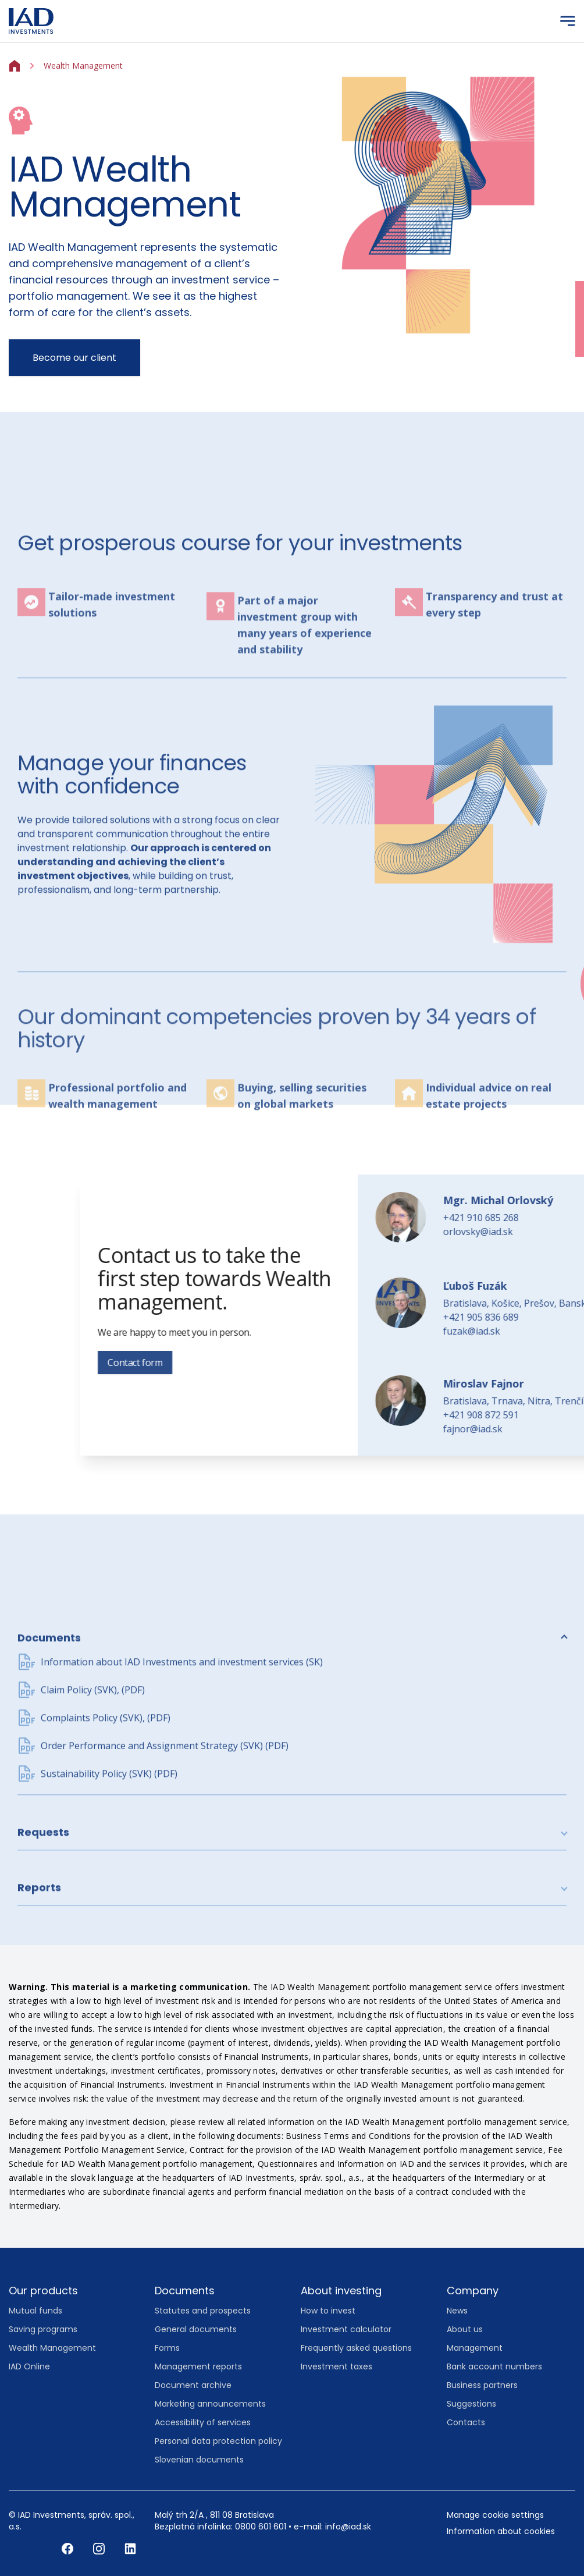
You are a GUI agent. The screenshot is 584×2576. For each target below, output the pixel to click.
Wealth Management (52, 2348)
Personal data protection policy (218, 2441)
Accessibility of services (203, 2422)
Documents (49, 1772)
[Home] (14, 64)
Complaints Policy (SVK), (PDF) (105, 1852)
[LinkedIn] (130, 2548)
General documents (196, 2329)
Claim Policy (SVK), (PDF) (93, 1824)
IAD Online (29, 2366)
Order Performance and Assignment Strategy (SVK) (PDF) (165, 1880)
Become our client (74, 357)
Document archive (193, 2385)
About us (465, 2329)
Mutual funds (35, 2310)
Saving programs (43, 2329)
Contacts (466, 2422)
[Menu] (567, 21)
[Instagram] (100, 2548)
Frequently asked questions (356, 2348)
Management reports (198, 2366)
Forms (167, 2348)
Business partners (482, 2385)
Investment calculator (346, 2329)
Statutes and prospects (203, 2310)
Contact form (378, 1362)
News (457, 2310)
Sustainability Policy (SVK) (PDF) (109, 1908)
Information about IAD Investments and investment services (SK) (182, 1796)
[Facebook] (68, 2548)
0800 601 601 (260, 2526)
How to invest (328, 2310)
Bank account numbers (494, 2366)
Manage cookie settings (495, 2515)
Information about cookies (501, 2531)
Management (475, 2348)
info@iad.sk (348, 2526)
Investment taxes (336, 2366)
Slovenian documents (199, 2459)
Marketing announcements (210, 2404)
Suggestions (471, 2404)
